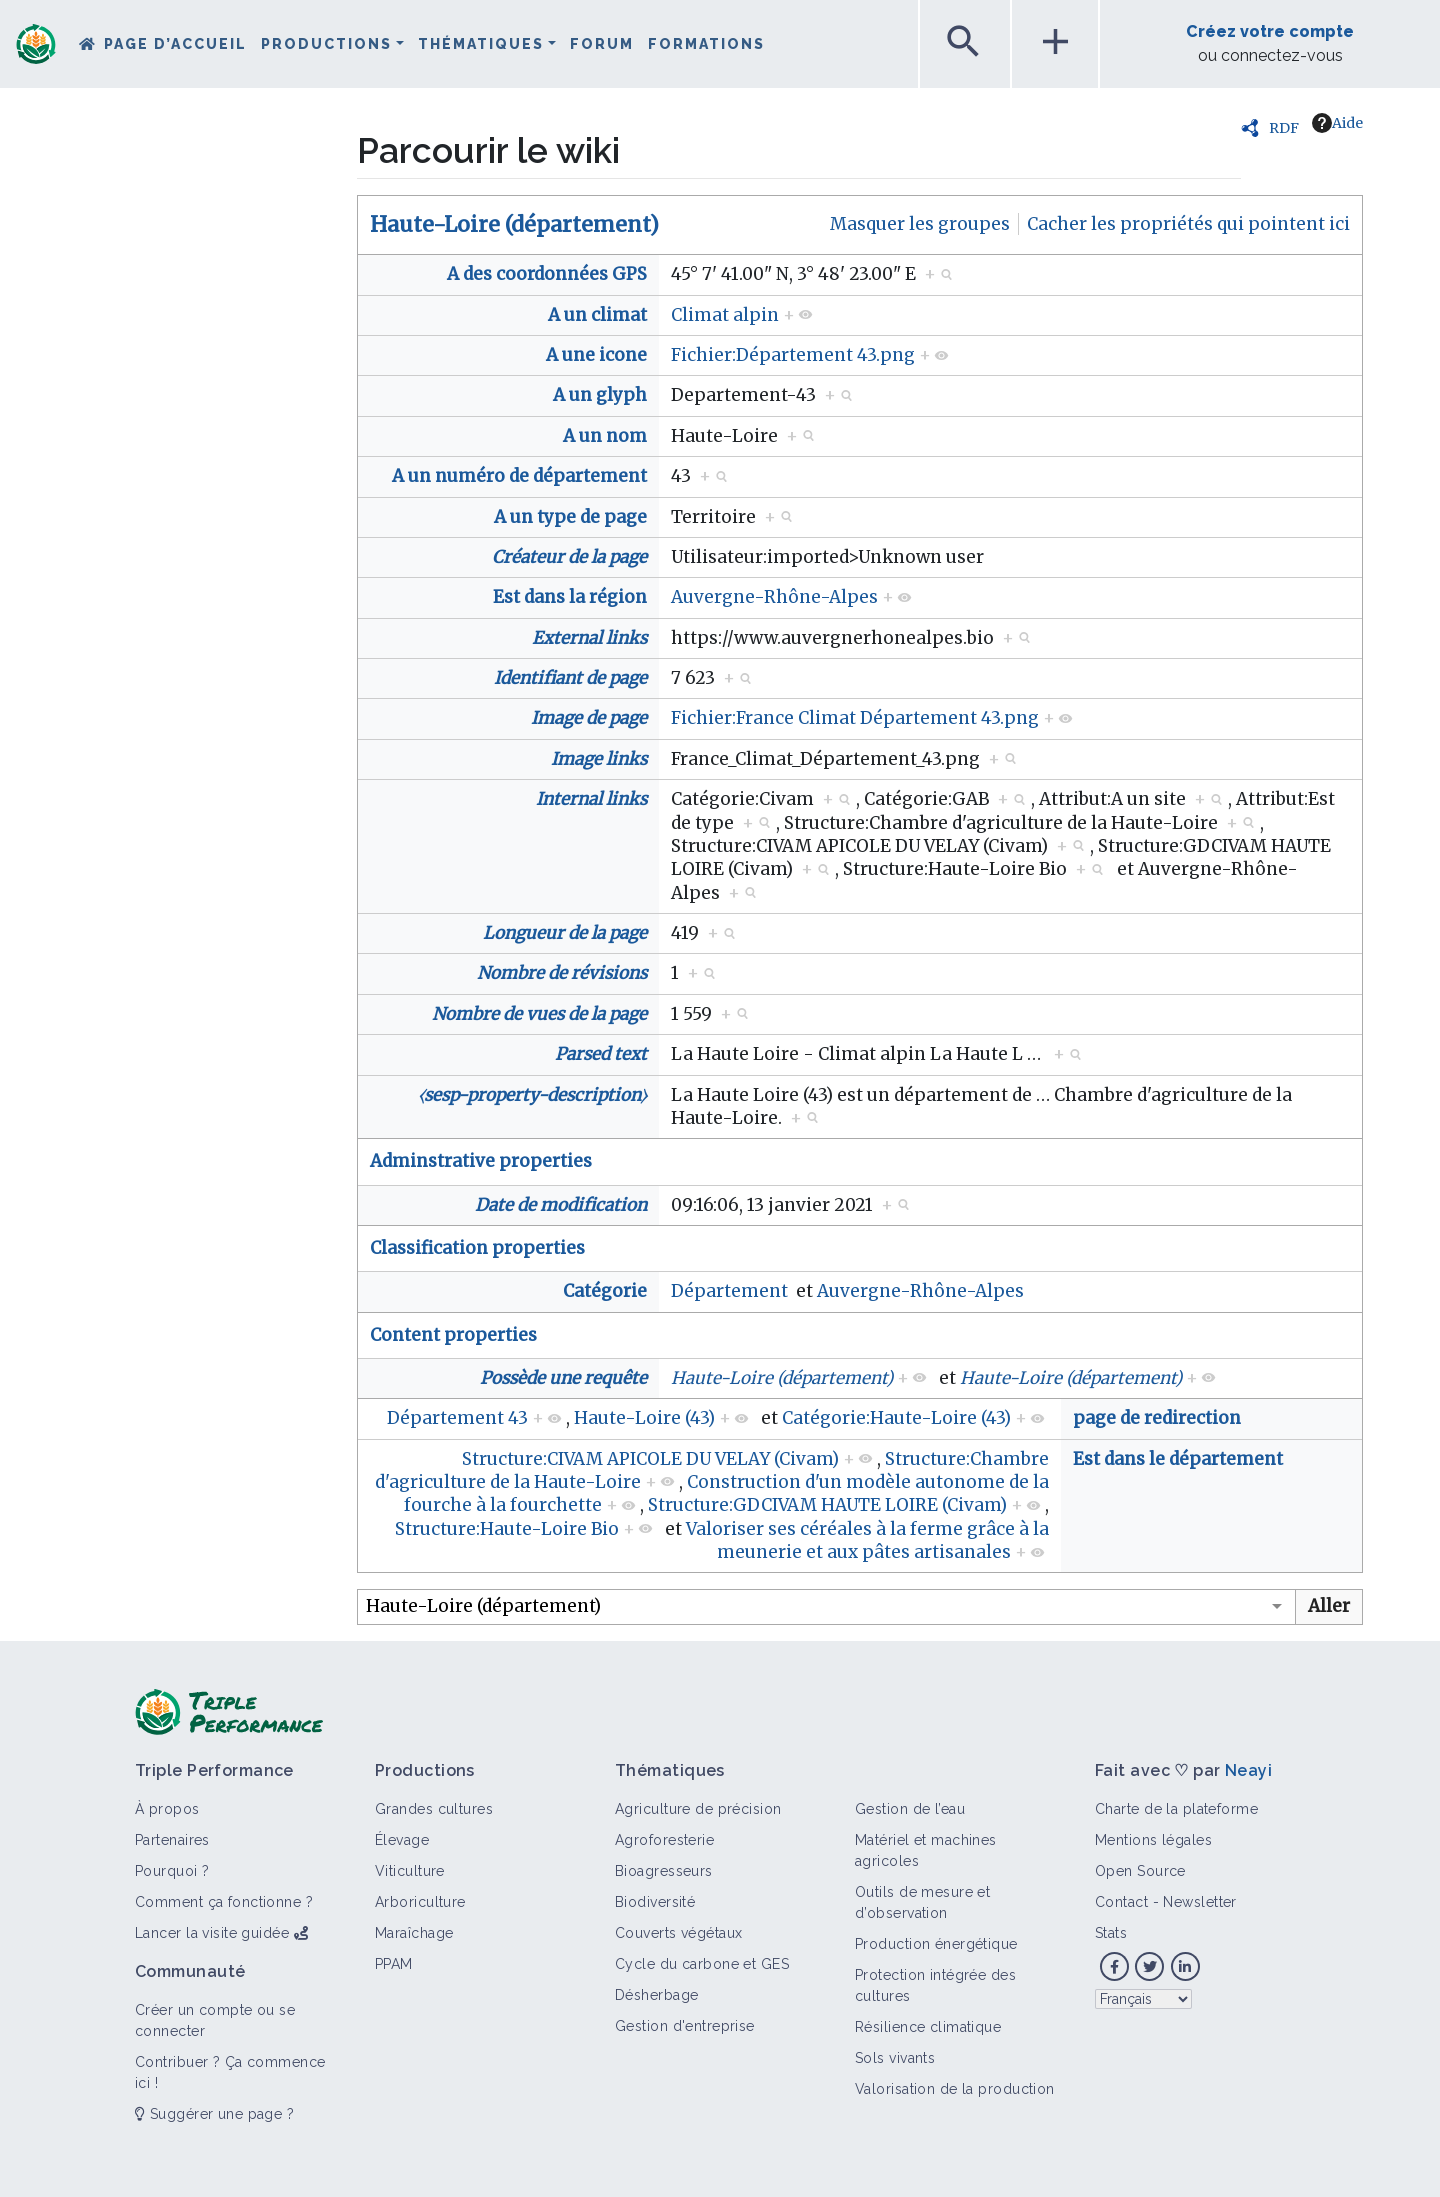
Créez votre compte (1270, 31)
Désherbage (656, 1995)
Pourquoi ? (172, 1871)
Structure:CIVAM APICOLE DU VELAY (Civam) (650, 1459)
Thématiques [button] (481, 44)
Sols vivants (895, 2058)
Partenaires (172, 1840)
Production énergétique (936, 1944)
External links (589, 638)
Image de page (589, 718)
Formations (706, 44)
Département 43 (457, 1418)
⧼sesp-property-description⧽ (532, 1095)
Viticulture (410, 1871)
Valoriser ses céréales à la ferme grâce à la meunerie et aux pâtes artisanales (867, 1540)
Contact (1121, 1902)
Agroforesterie (664, 1840)
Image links (599, 759)
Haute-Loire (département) (514, 224)
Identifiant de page (570, 678)
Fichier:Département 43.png (793, 355)
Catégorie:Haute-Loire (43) (896, 1418)
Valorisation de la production (955, 2089)
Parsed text (601, 1054)
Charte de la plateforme (1176, 1809)
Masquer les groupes (920, 224)
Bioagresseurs (664, 1871)
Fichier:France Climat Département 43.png (855, 718)
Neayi (1248, 1770)
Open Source (1140, 1871)
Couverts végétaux (678, 1933)
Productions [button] (326, 44)
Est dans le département (1178, 1459)
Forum (602, 44)
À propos (167, 1809)
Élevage (402, 1840)
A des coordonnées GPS (547, 274)
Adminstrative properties (481, 1161)
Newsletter (1199, 1902)
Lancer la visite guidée (212, 1933)
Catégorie (605, 1291)
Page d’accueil (175, 44)
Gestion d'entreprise (685, 2026)
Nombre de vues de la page (539, 1014)
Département (729, 1291)
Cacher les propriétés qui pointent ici (1188, 224)
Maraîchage (414, 1933)
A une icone (596, 355)
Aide (1337, 123)
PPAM (394, 1964)
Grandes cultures (434, 1809)
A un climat (597, 315)
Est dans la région (570, 597)
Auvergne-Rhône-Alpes (774, 597)
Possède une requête (563, 1378)
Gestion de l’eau (910, 1809)
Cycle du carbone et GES (702, 1964)
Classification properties (477, 1248)
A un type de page (570, 517)
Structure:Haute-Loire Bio (507, 1529)
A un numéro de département (519, 476)
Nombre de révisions (562, 973)
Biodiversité (655, 1902)
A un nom (605, 436)
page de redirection (1157, 1418)
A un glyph (600, 395)
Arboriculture (420, 1902)
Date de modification (561, 1205)
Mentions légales (1153, 1840)
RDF (1284, 128)
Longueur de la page (565, 933)
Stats (1111, 1933)
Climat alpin (725, 315)
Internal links (591, 799)
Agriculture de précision (698, 1809)
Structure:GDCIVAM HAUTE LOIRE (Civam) (827, 1505)
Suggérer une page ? (214, 2114)
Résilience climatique (928, 2027)
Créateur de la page (569, 557)
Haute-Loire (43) (644, 1418)
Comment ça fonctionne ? (224, 1902)
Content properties (453, 1335)
